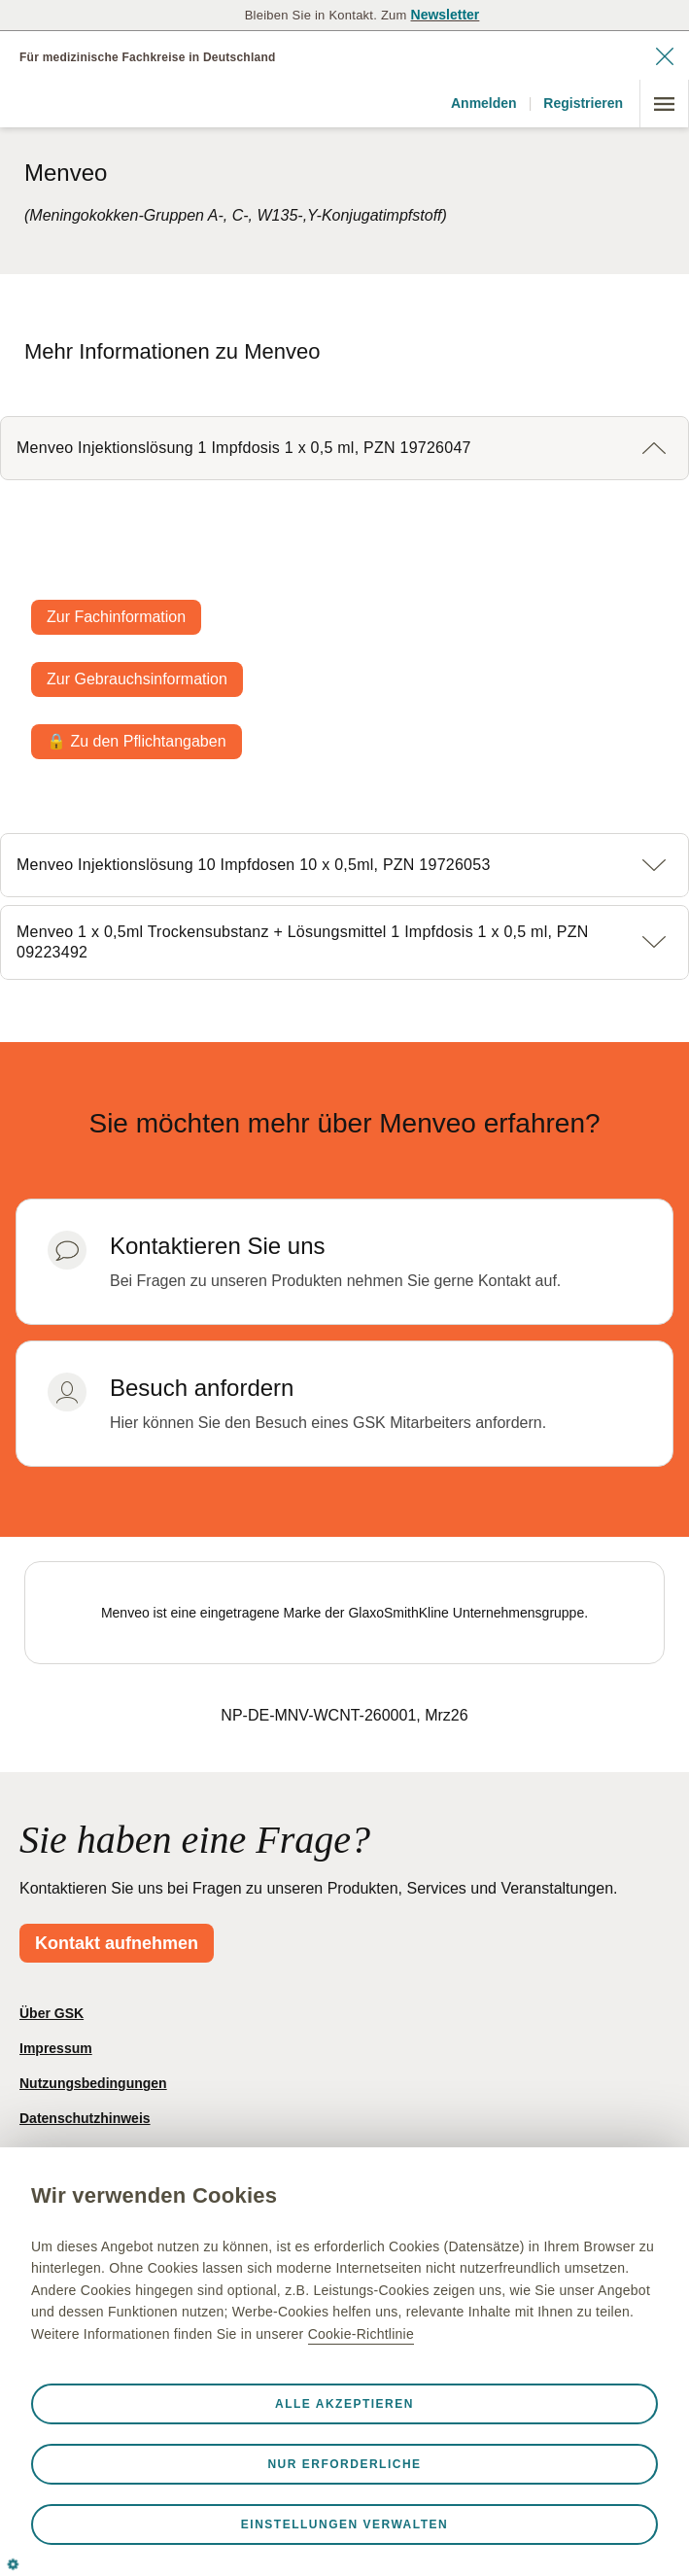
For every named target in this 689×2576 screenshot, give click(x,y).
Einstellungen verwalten (344, 2524)
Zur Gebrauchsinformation (137, 679)
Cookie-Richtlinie (361, 2334)
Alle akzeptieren (344, 2404)
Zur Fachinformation (116, 617)
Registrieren (583, 103)
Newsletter (445, 14)
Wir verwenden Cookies (154, 2195)
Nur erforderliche (344, 2464)
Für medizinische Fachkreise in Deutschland (147, 57)
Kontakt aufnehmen (116, 1943)
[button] (344, 448)
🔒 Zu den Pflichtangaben (136, 741)
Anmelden (484, 103)
